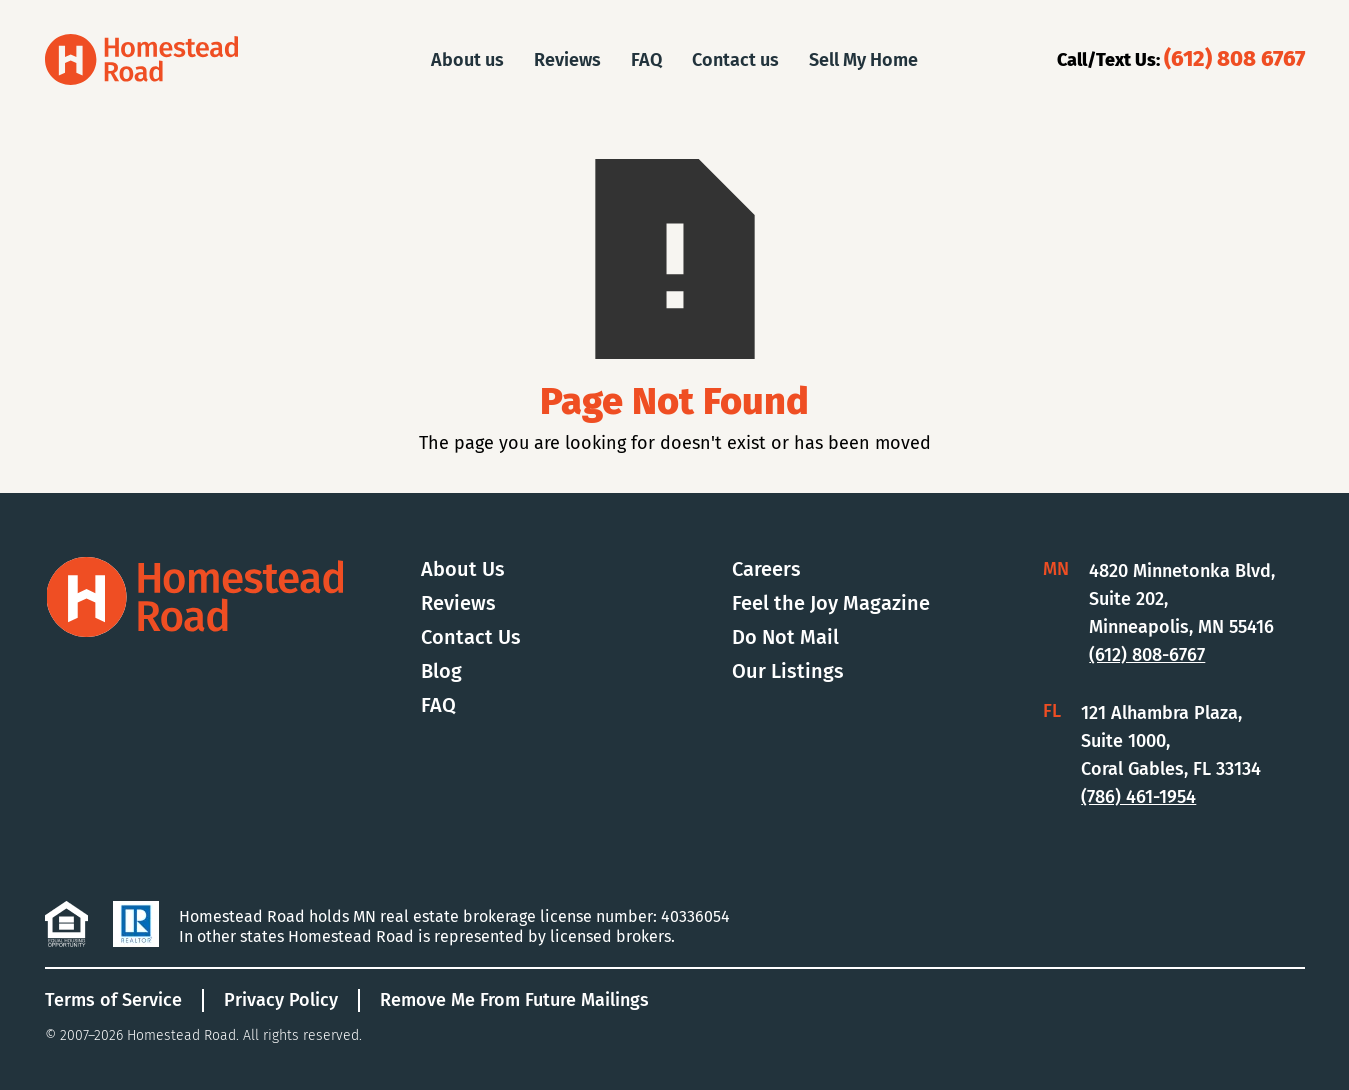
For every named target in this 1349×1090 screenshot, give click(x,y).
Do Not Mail (785, 637)
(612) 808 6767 (1234, 58)
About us (467, 60)
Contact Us (471, 637)
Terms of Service (113, 1000)
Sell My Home (863, 60)
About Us (463, 569)
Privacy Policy (281, 1000)
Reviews (567, 60)
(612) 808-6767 (1147, 655)
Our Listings (788, 671)
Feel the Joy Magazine (831, 603)
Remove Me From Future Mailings (514, 1000)
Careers (766, 569)
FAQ (646, 60)
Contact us (735, 60)
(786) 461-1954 (1138, 797)
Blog (441, 671)
